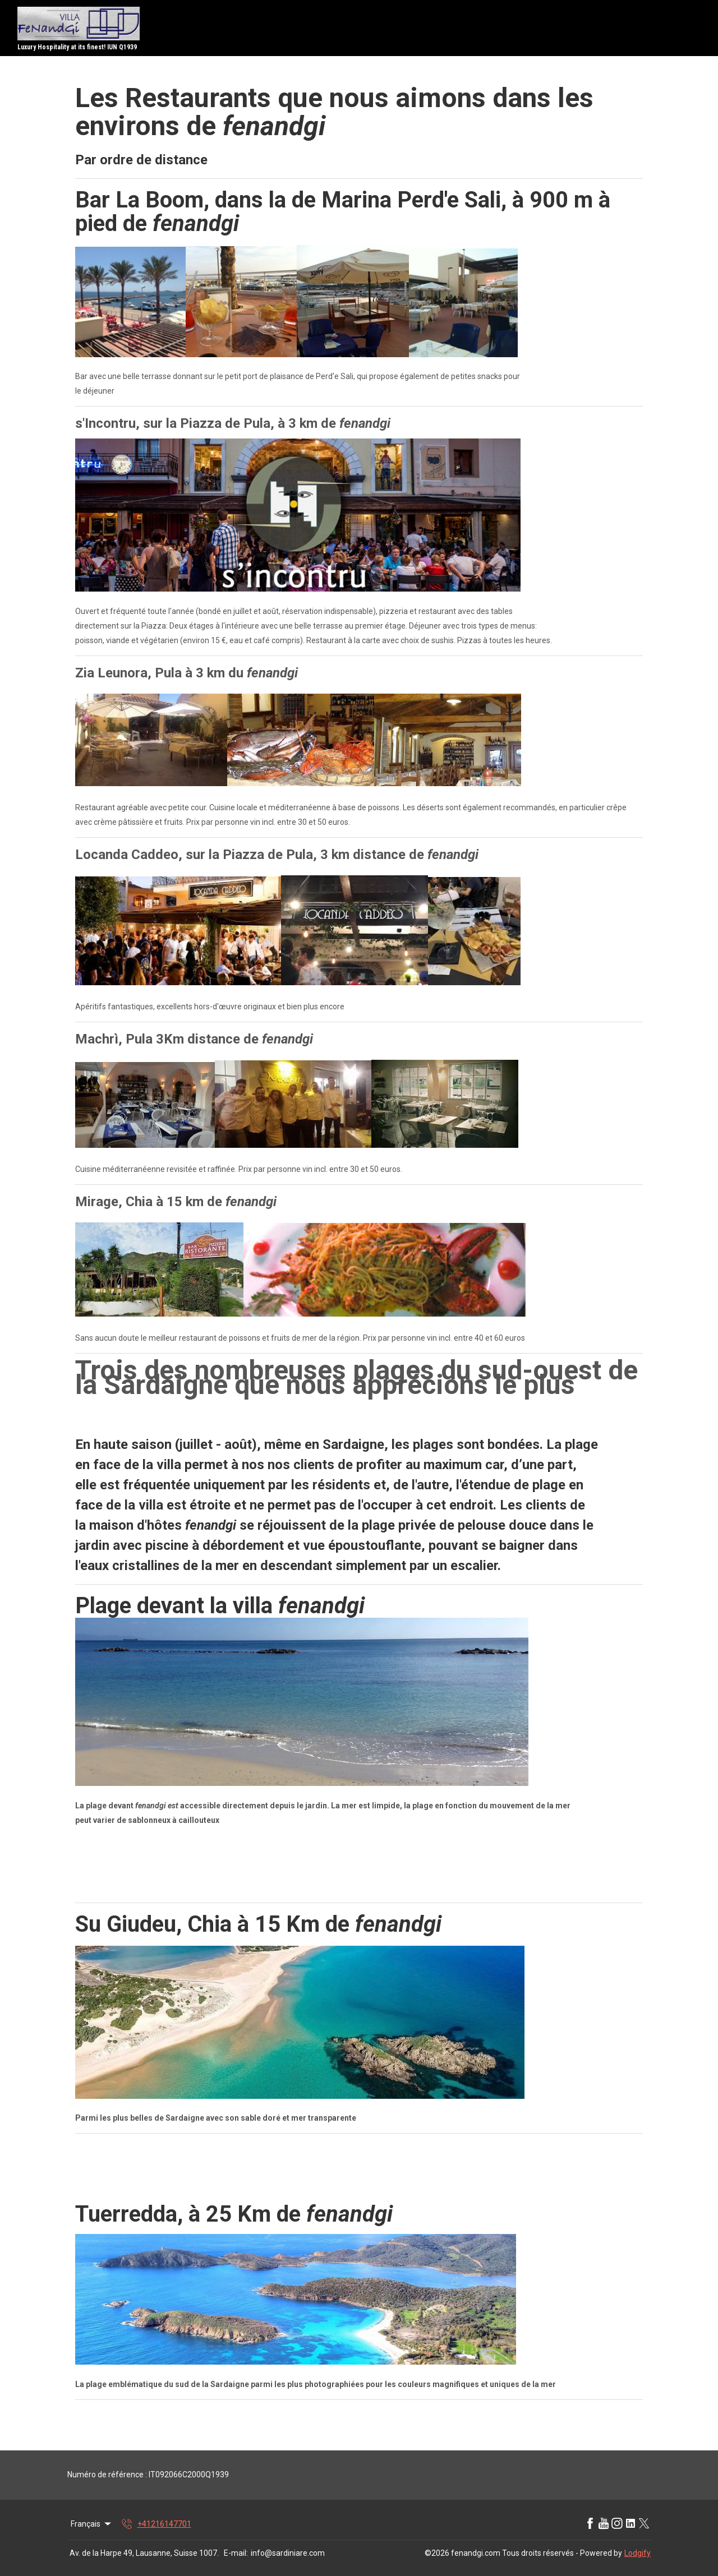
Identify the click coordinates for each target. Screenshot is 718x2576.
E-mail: (236, 2553)
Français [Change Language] (92, 2524)
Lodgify (637, 2553)
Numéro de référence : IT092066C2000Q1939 (148, 2474)
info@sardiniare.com (288, 2553)
